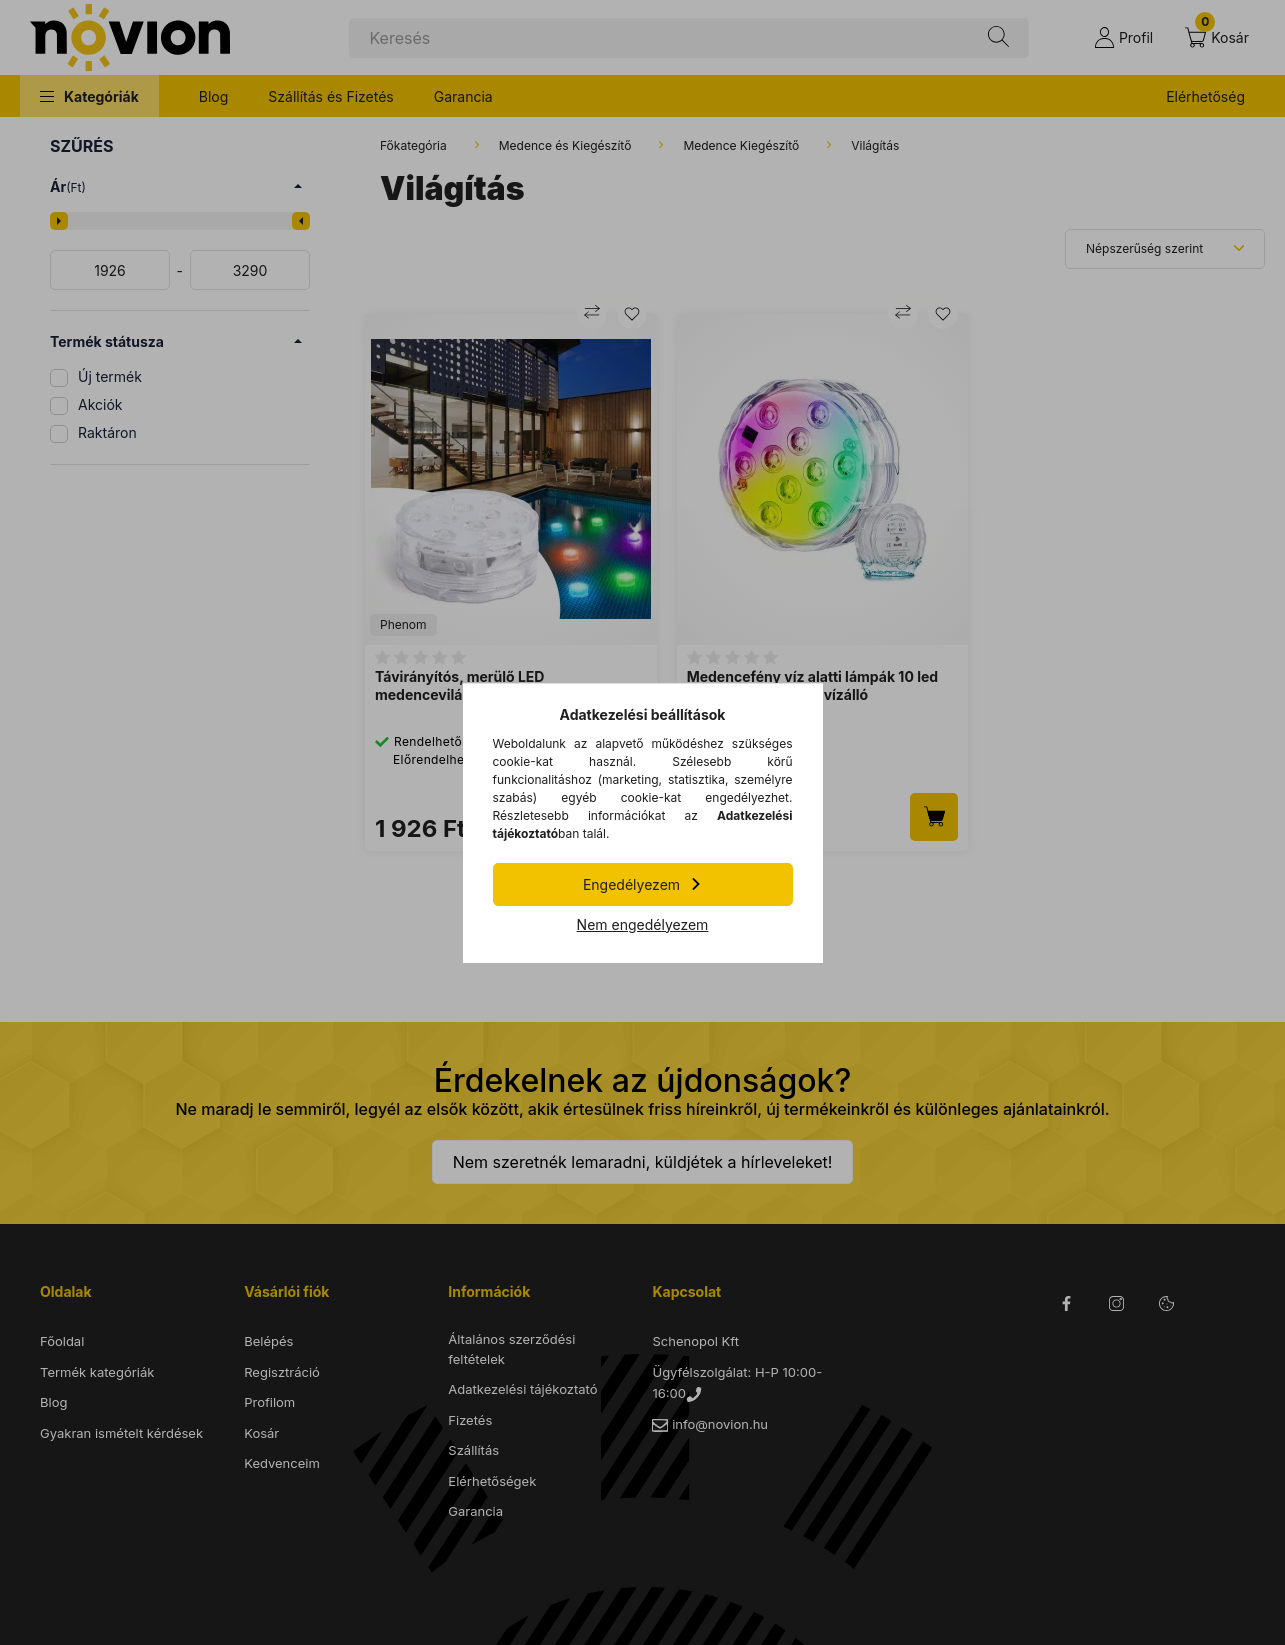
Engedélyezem (631, 884)
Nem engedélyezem (643, 924)
